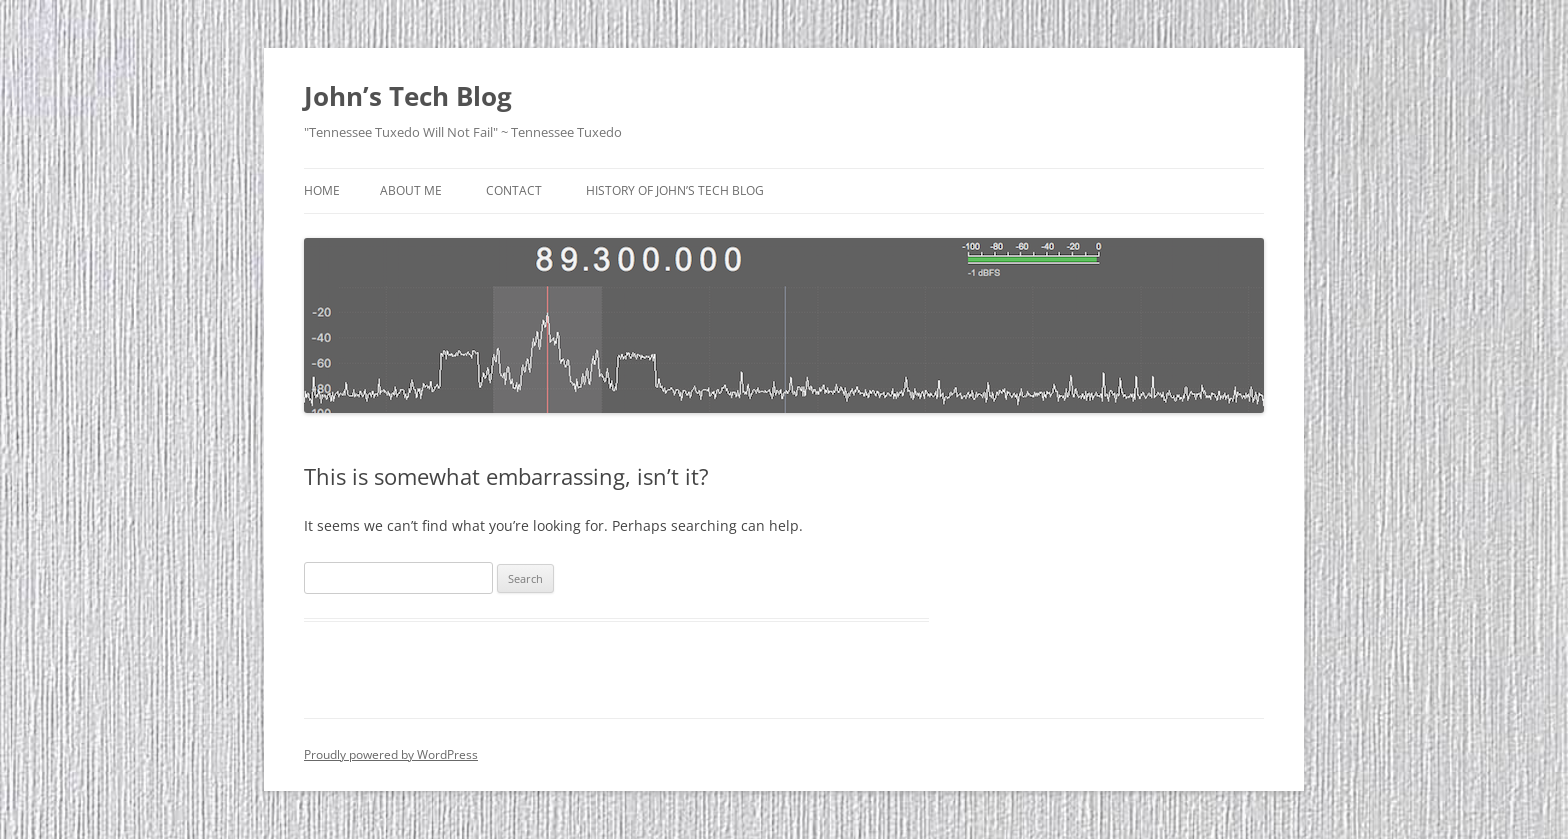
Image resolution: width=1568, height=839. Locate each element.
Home (322, 190)
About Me (411, 190)
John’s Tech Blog (408, 96)
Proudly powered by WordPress (391, 754)
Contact (514, 190)
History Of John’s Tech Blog (675, 190)
